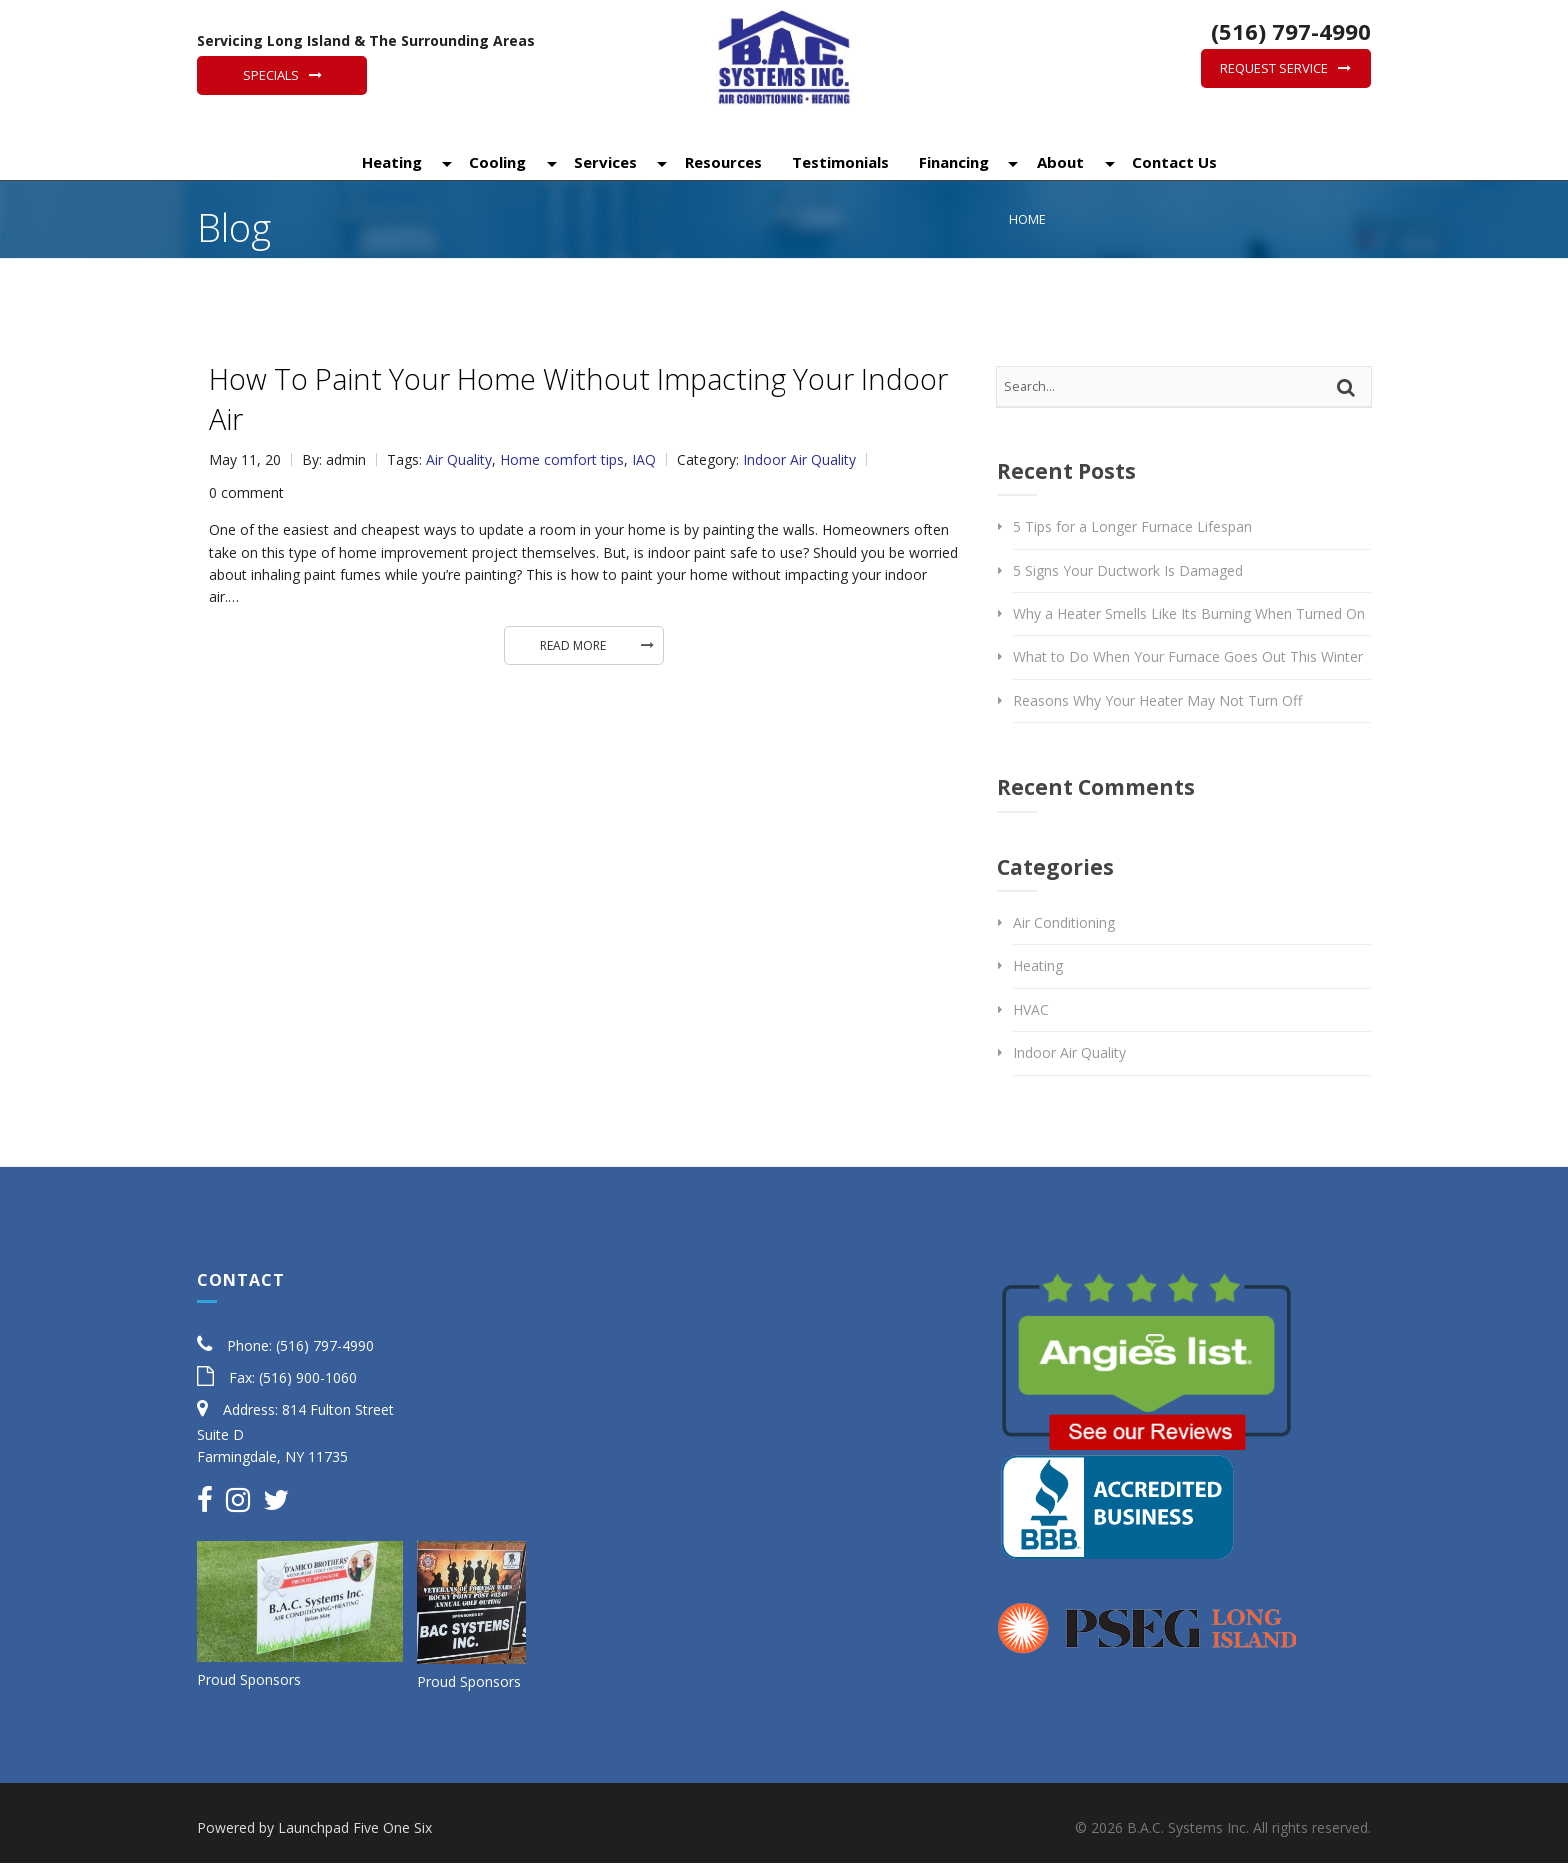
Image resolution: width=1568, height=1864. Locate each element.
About (1058, 163)
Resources (721, 163)
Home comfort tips (562, 459)
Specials (271, 75)
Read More (573, 645)
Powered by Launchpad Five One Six (314, 1827)
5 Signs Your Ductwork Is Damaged (1128, 570)
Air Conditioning (1064, 922)
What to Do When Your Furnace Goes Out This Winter (1188, 656)
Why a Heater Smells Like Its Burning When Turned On (1189, 613)
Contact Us (1172, 163)
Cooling (495, 163)
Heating (390, 163)
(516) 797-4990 (1288, 31)
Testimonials (838, 163)
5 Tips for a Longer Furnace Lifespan (1132, 526)
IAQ (644, 459)
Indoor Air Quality (799, 459)
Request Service (1274, 68)
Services (603, 163)
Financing (952, 163)
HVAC (1031, 1009)
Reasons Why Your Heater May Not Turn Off (1157, 700)
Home (1027, 219)
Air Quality (459, 459)
